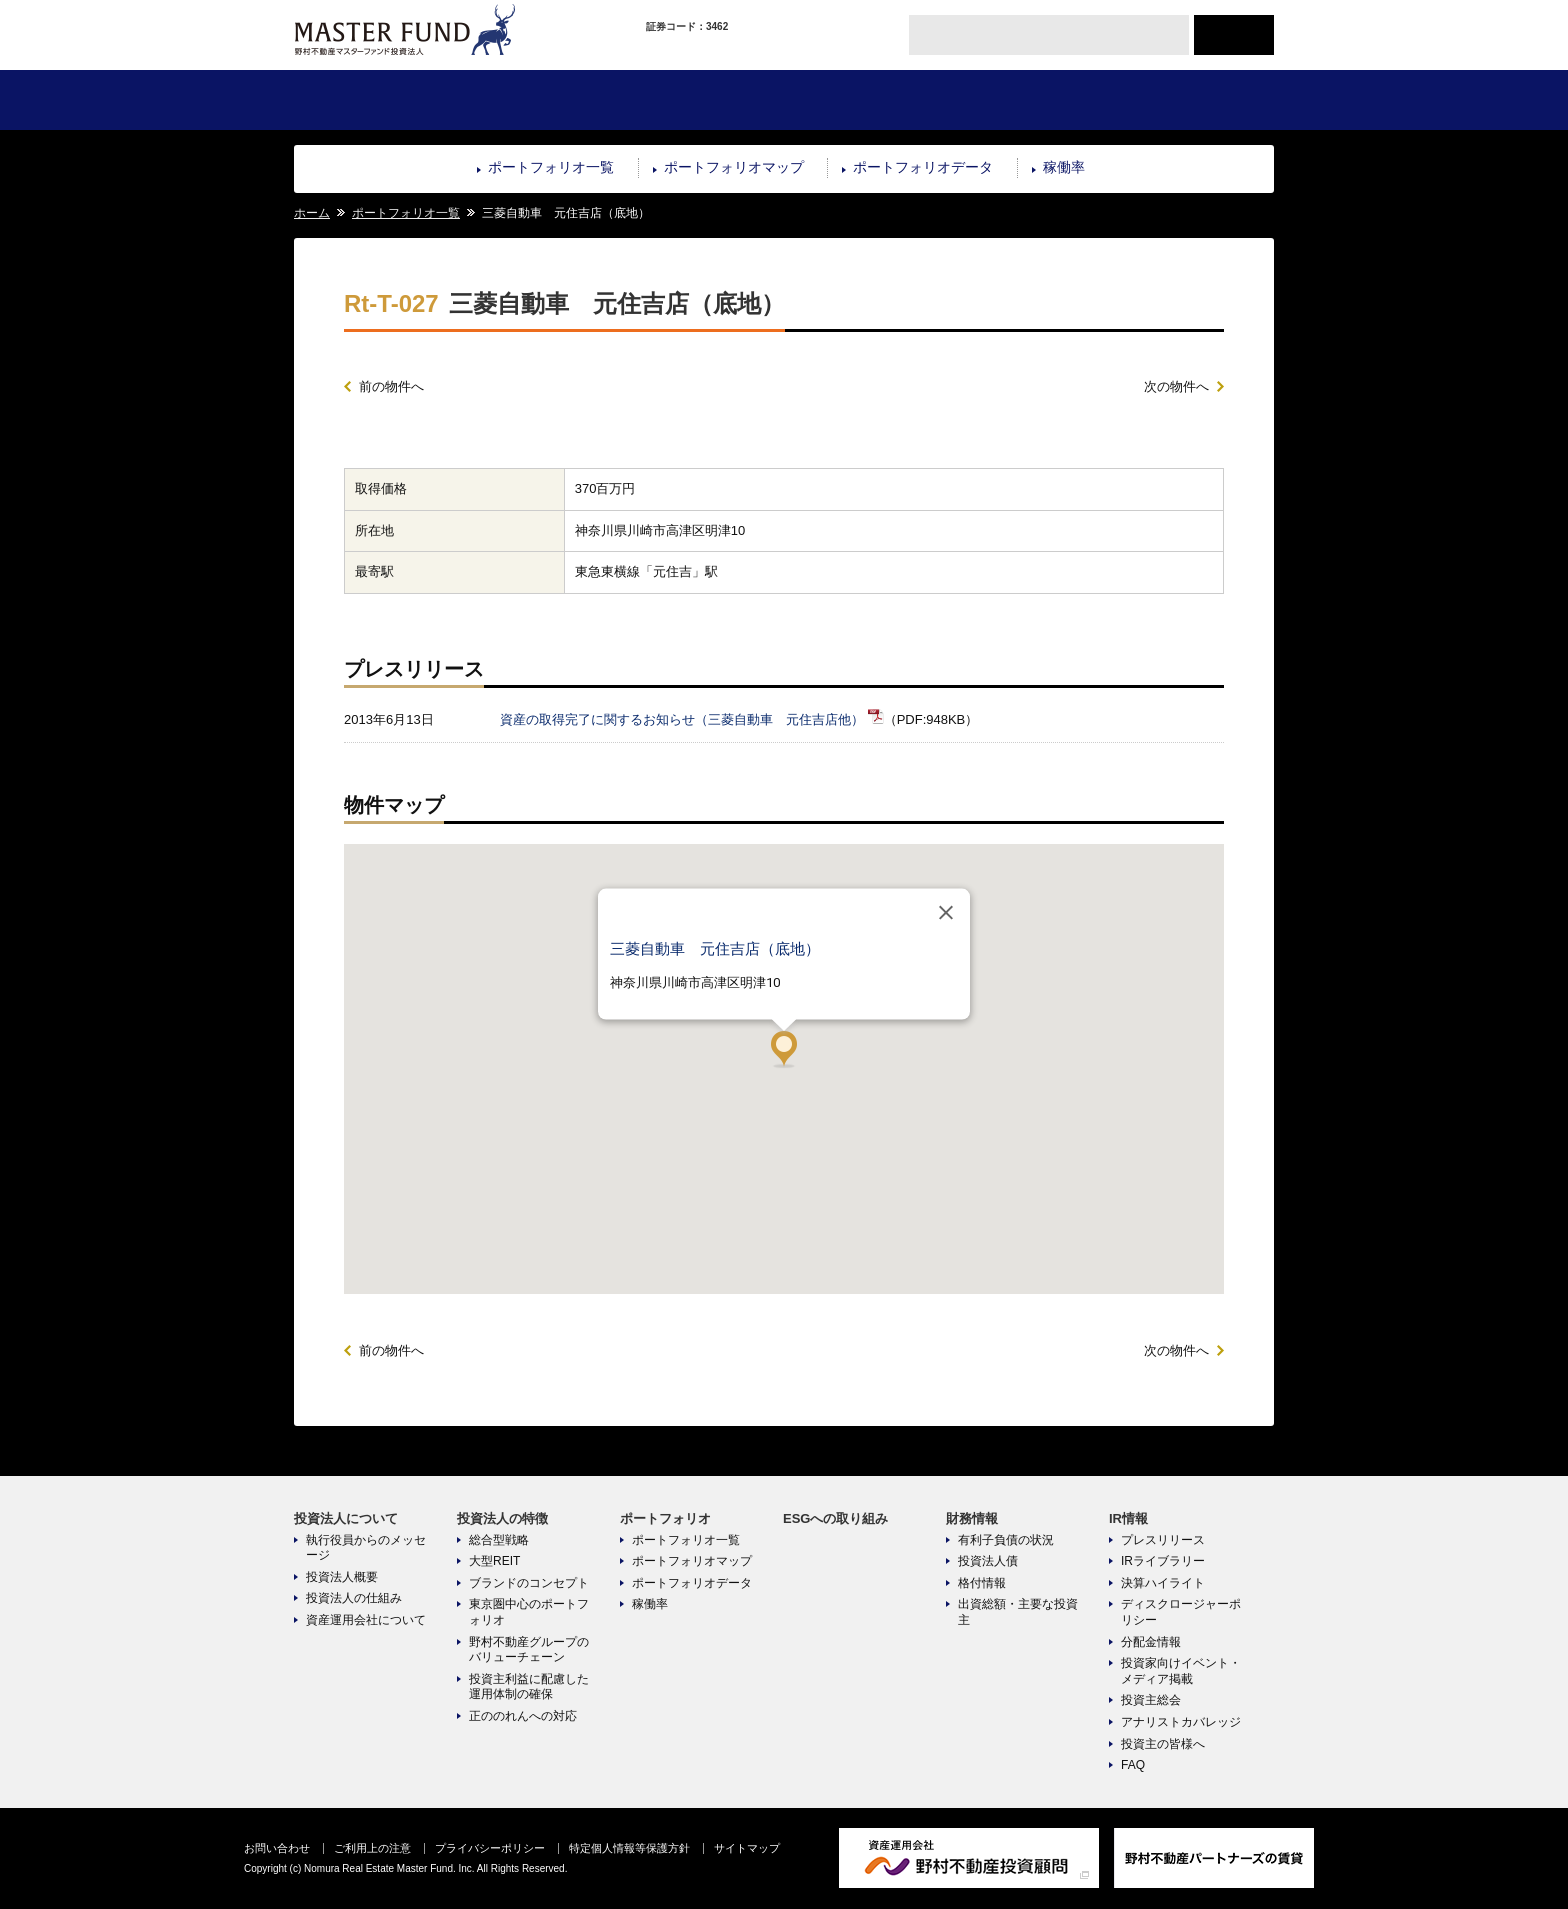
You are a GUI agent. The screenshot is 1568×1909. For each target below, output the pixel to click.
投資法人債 (988, 1561)
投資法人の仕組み (354, 1598)
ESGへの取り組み (864, 100)
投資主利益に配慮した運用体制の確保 (529, 1687)
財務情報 (1027, 100)
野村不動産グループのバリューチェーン (529, 1650)
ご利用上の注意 (372, 1848)
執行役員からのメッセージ (366, 1548)
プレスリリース (1163, 1540)
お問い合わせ (277, 1848)
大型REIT (494, 1561)
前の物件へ (391, 386)
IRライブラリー (1163, 1561)
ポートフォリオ (701, 100)
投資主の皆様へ (1163, 1744)
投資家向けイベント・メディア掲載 (1181, 1671)
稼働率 (1064, 167)
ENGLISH (1234, 35)
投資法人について (375, 100)
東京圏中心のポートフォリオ (529, 1612)
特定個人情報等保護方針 (629, 1848)
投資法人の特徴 (538, 100)
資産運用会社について (366, 1620)
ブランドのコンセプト (529, 1583)
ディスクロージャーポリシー (1181, 1612)
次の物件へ (1176, 386)
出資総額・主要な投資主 (1018, 1612)
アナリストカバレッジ (1181, 1722)
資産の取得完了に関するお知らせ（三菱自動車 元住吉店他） (682, 719)
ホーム (312, 213)
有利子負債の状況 (1006, 1540)
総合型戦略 (499, 1540)
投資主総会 (1151, 1700)
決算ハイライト (1163, 1583)
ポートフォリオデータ (923, 167)
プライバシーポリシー (490, 1848)
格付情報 (982, 1583)
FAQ (1133, 1765)
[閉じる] (946, 912)
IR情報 (1191, 100)
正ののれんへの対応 (523, 1716)
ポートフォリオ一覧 (551, 167)
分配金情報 (1151, 1642)
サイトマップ (747, 1848)
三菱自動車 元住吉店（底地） (715, 948)
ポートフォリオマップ (734, 167)
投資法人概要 (342, 1577)
